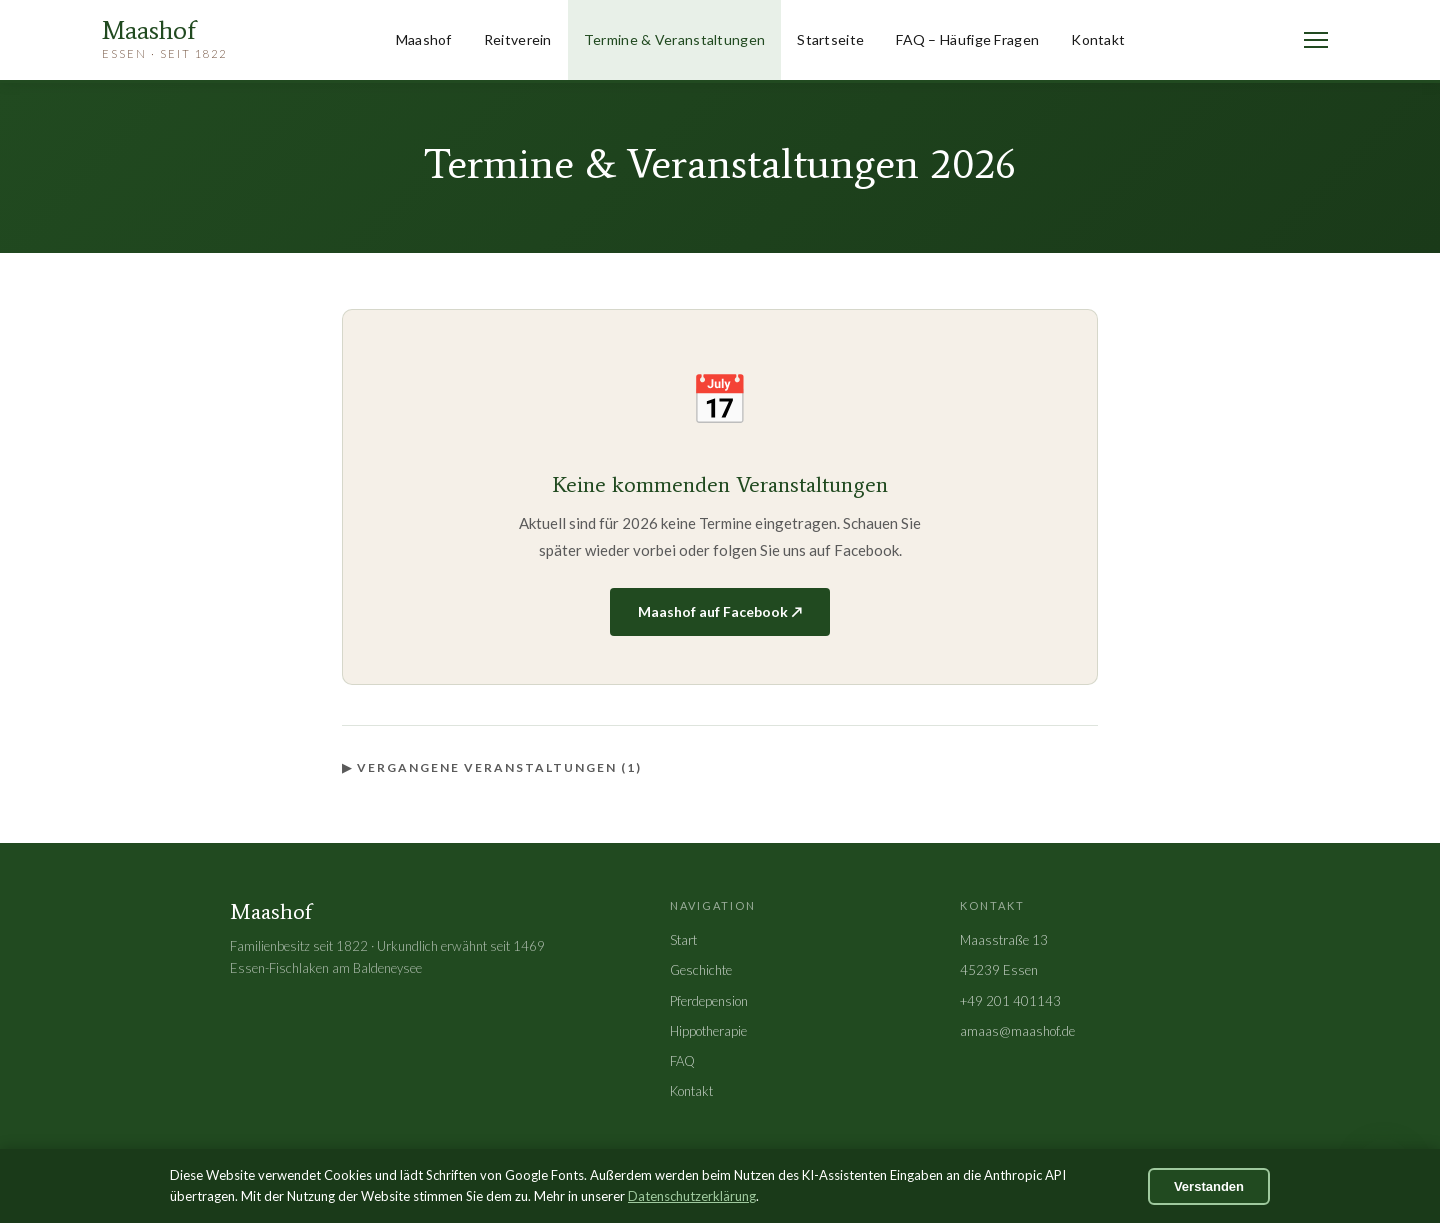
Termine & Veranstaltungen (675, 39)
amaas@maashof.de (1017, 1031)
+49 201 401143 (1010, 1001)
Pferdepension (709, 1001)
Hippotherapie (708, 1031)
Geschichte (701, 970)
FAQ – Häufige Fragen (967, 39)
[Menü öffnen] (1316, 40)
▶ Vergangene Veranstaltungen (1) (492, 767)
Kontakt (1098, 39)
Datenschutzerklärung (692, 1196)
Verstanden (1209, 1186)
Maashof (424, 39)
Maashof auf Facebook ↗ (720, 611)
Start (683, 940)
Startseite (830, 39)
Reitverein (518, 39)
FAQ (682, 1061)
